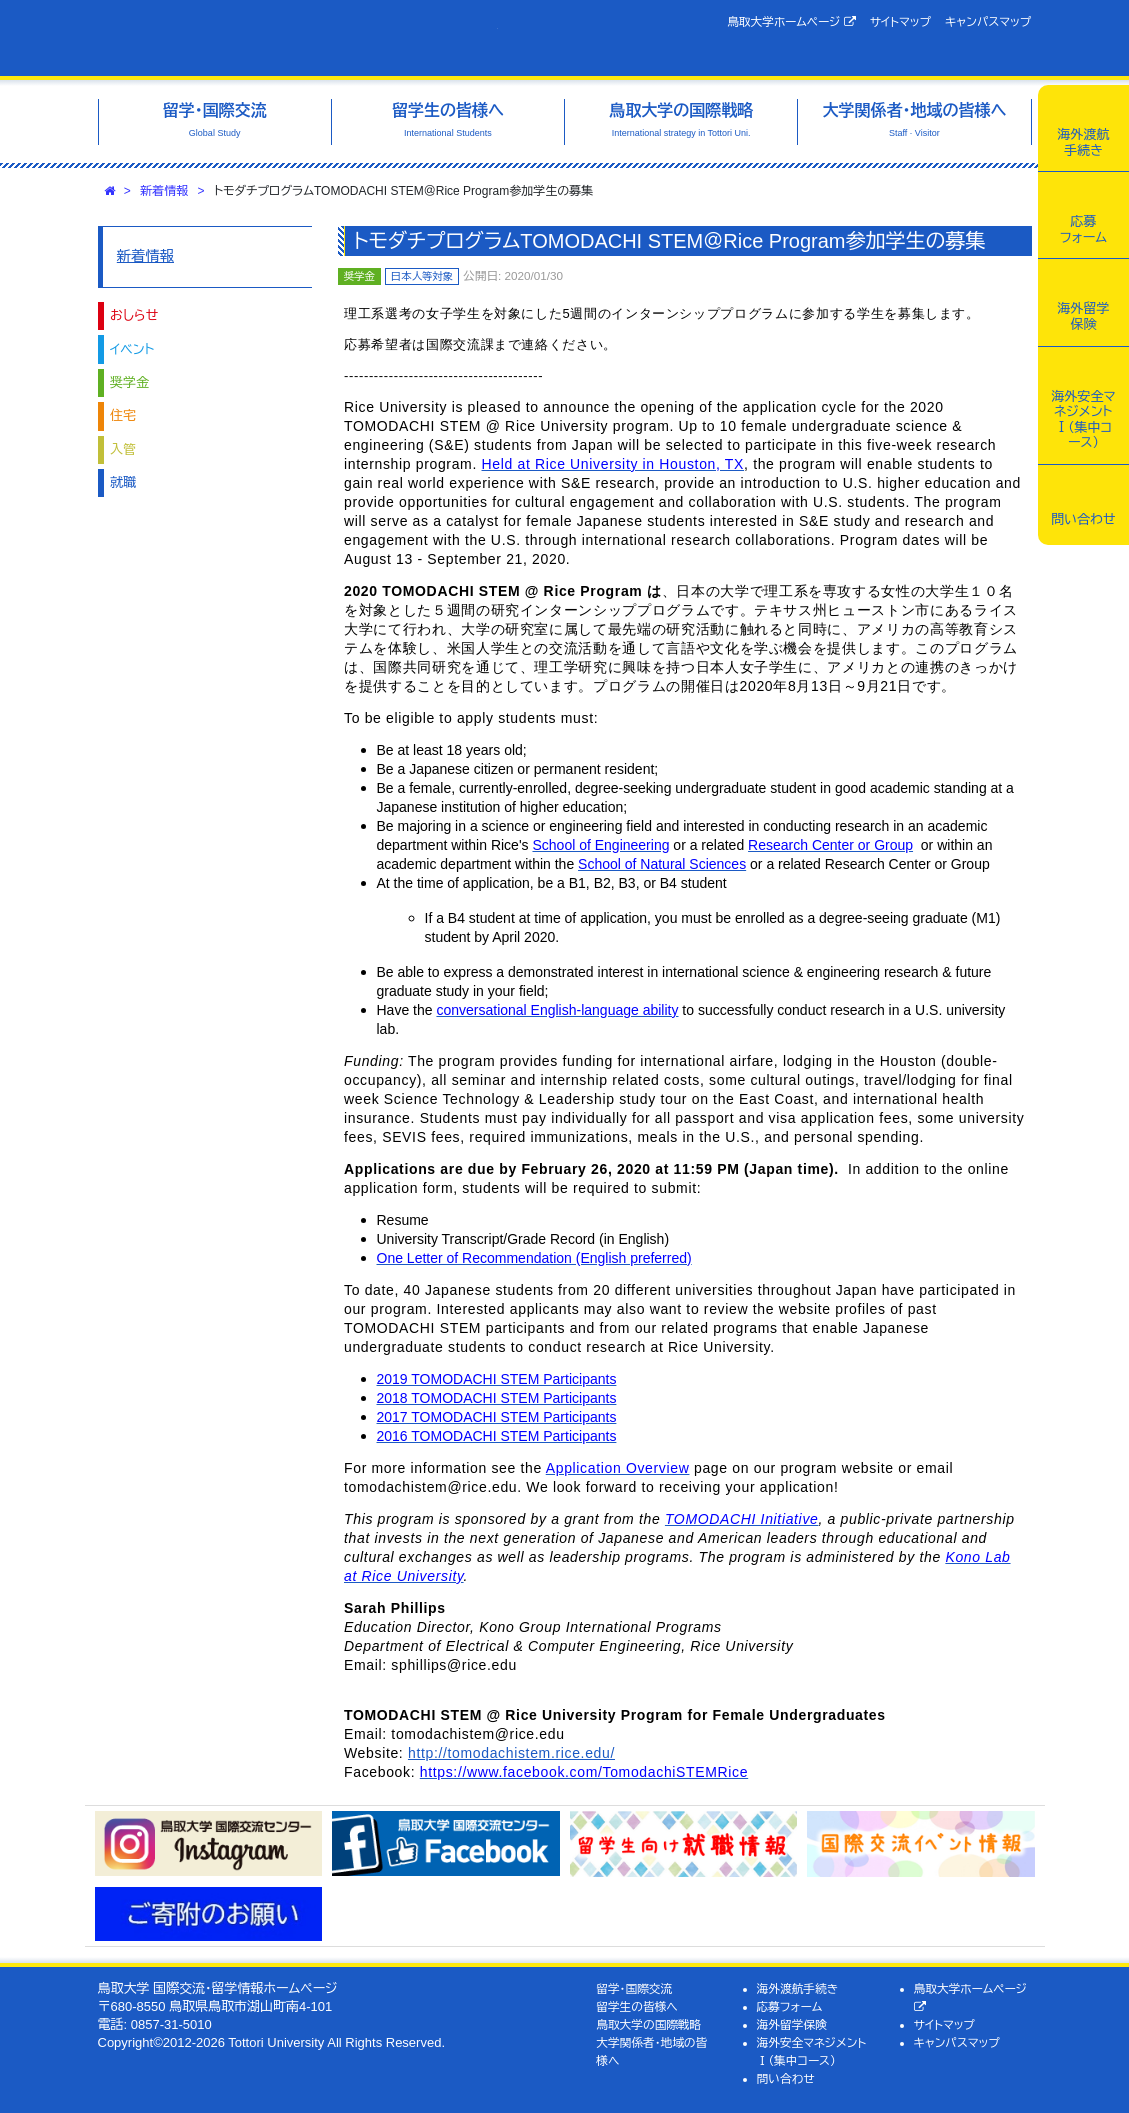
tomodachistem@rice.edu (430, 1487)
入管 (123, 449)
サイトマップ (900, 21)
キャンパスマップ (988, 21)
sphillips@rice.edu (454, 1665)
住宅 (123, 415)
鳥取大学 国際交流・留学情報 (298, 38)
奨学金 (129, 382)
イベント (132, 349)
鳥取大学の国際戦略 (648, 2024)
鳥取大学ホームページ (791, 22)
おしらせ (134, 315)
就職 (123, 482)
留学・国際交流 (634, 1988)
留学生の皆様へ (637, 2006)
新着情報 (164, 191)
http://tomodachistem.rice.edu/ (511, 1753)
